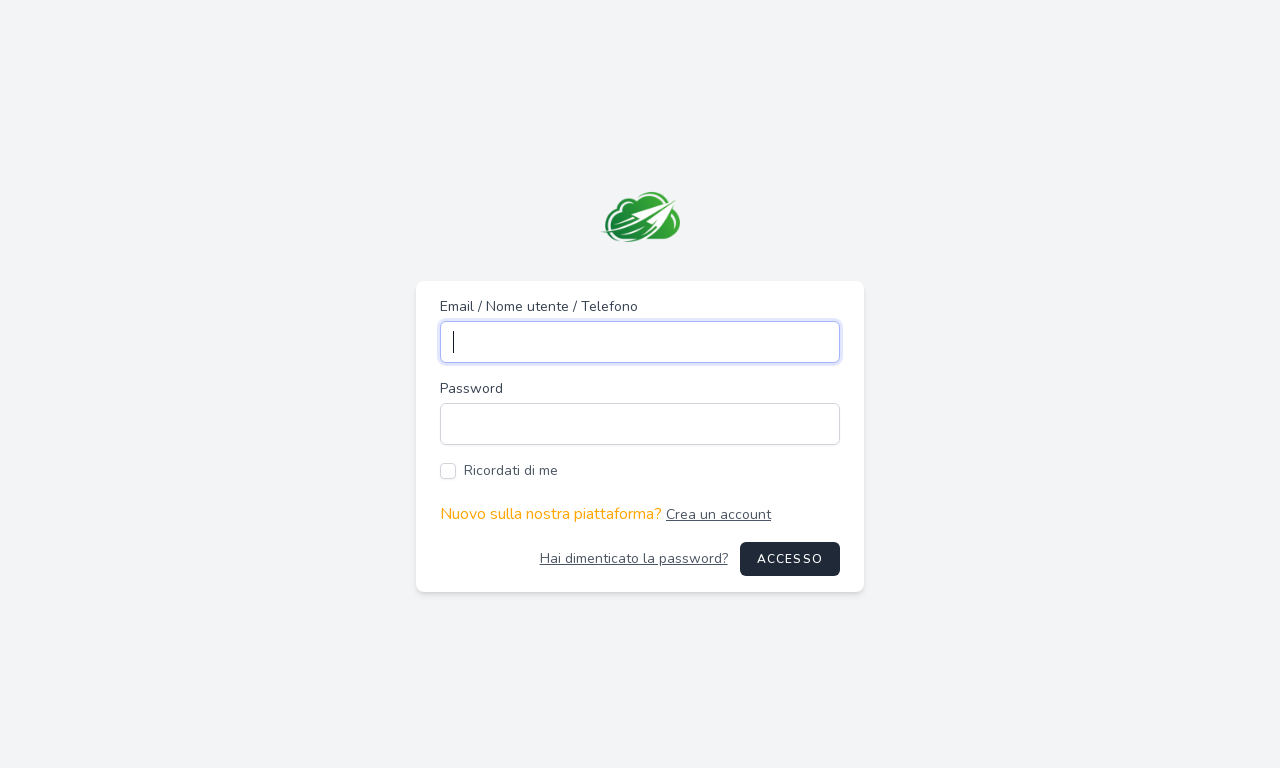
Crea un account (718, 514)
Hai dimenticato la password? (634, 558)
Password (471, 388)
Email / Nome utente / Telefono (539, 306)
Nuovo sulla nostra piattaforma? (605, 514)
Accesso (790, 559)
